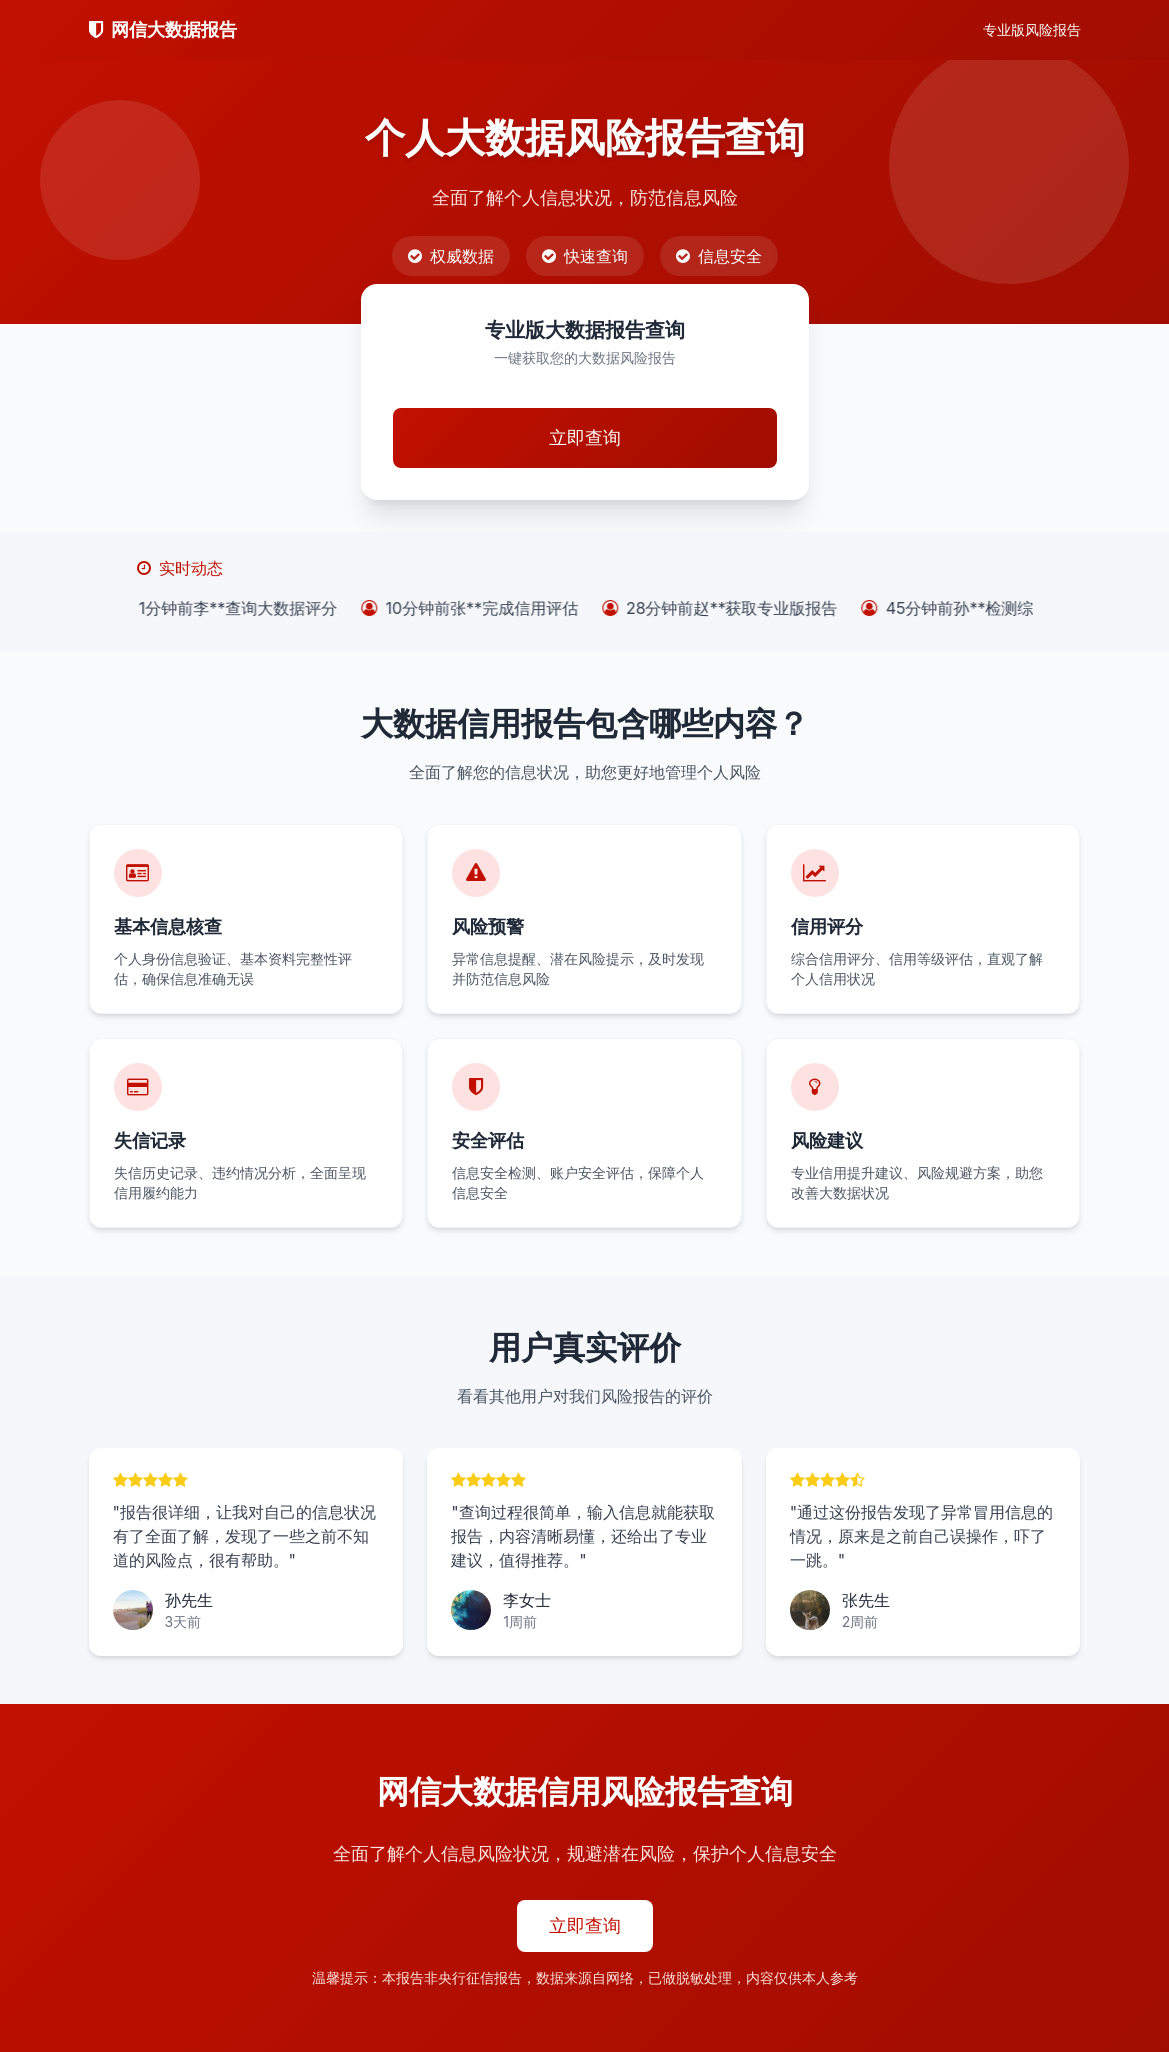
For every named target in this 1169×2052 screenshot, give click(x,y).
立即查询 (585, 437)
